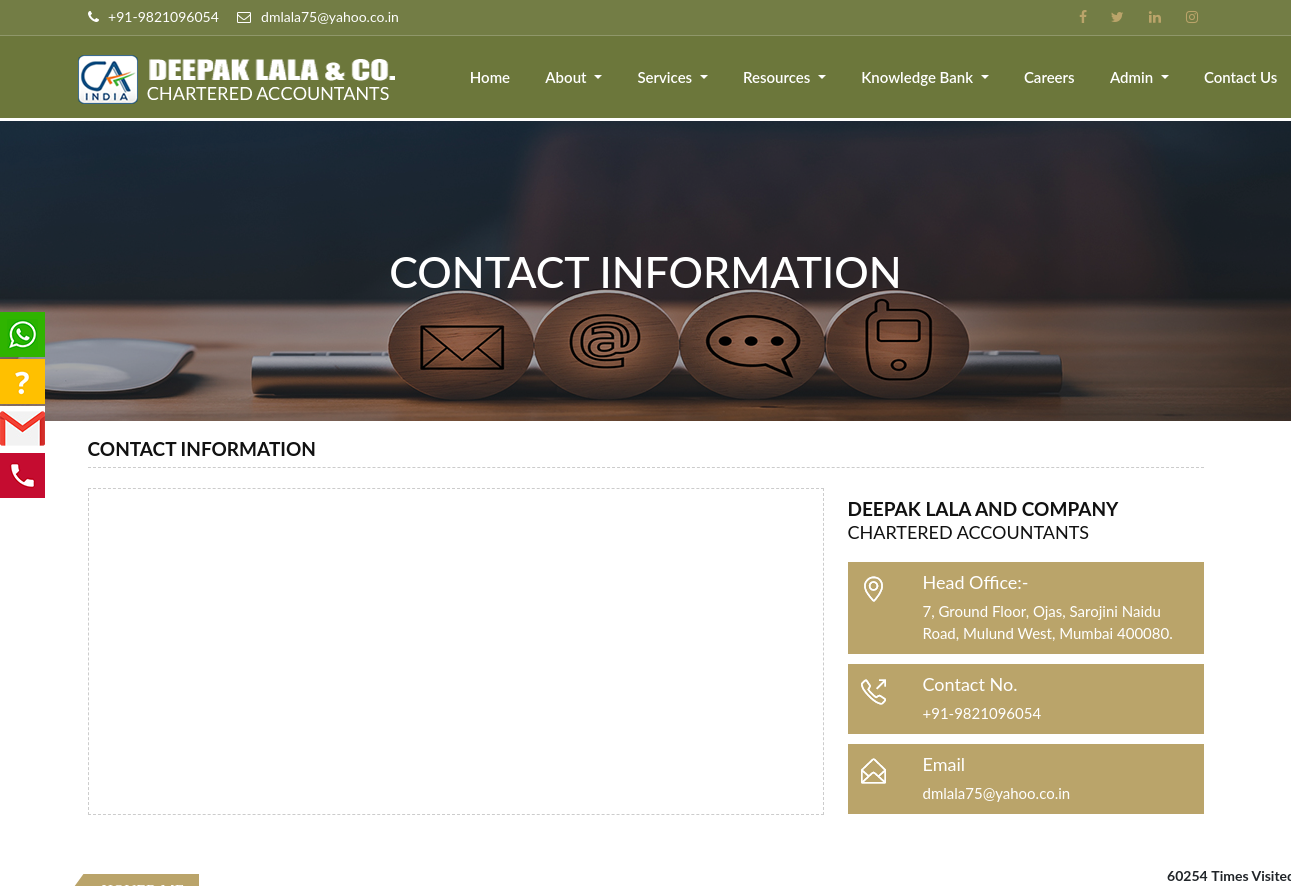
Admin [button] (1133, 77)
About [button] (569, 77)
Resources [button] (779, 77)
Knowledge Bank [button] (920, 77)
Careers (1050, 77)
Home (492, 77)
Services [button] (668, 77)
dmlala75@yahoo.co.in (997, 793)
